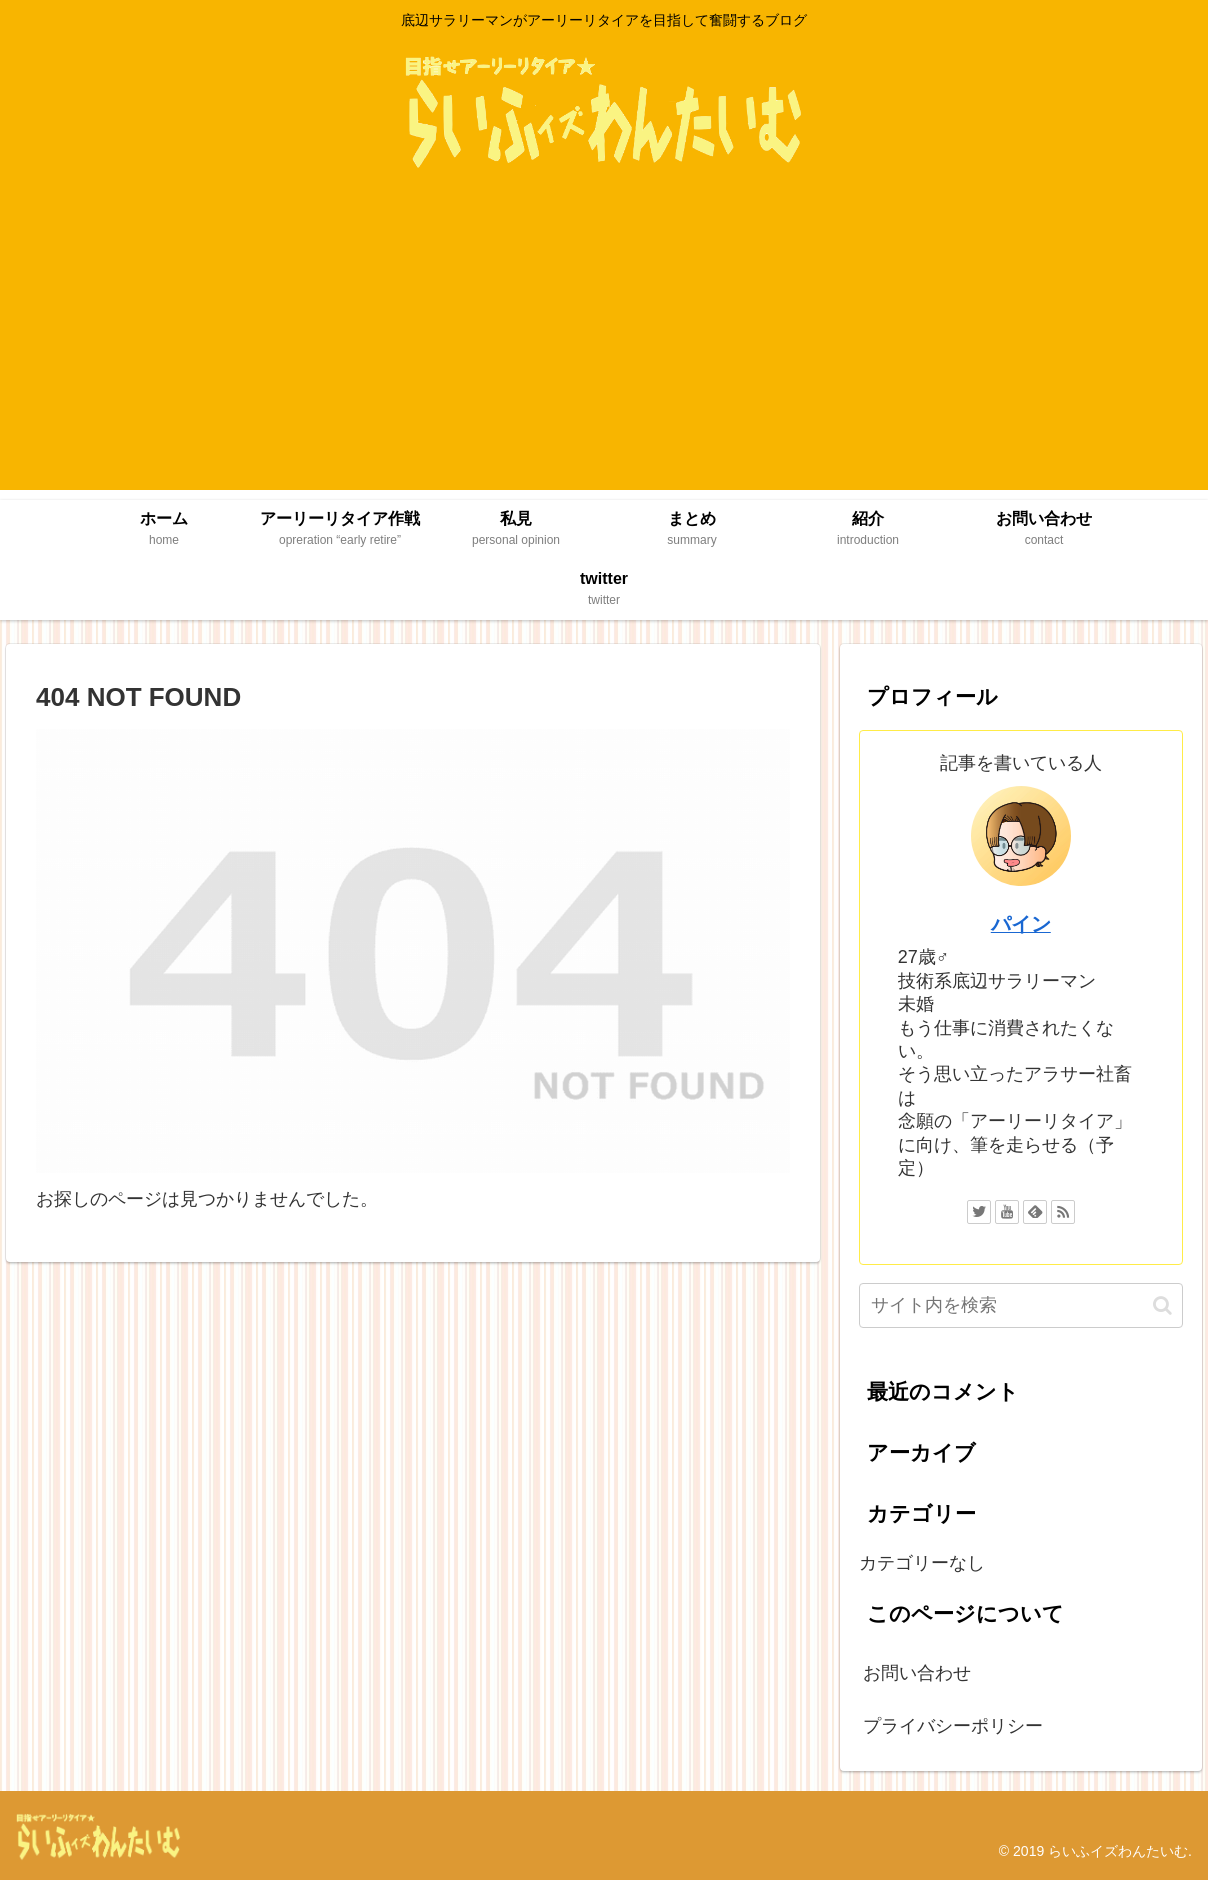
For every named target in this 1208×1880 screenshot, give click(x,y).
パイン (1021, 924)
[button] (1162, 1305)
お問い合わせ (917, 1673)
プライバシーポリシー (953, 1726)
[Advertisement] (604, 350)
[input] (1021, 1305)
